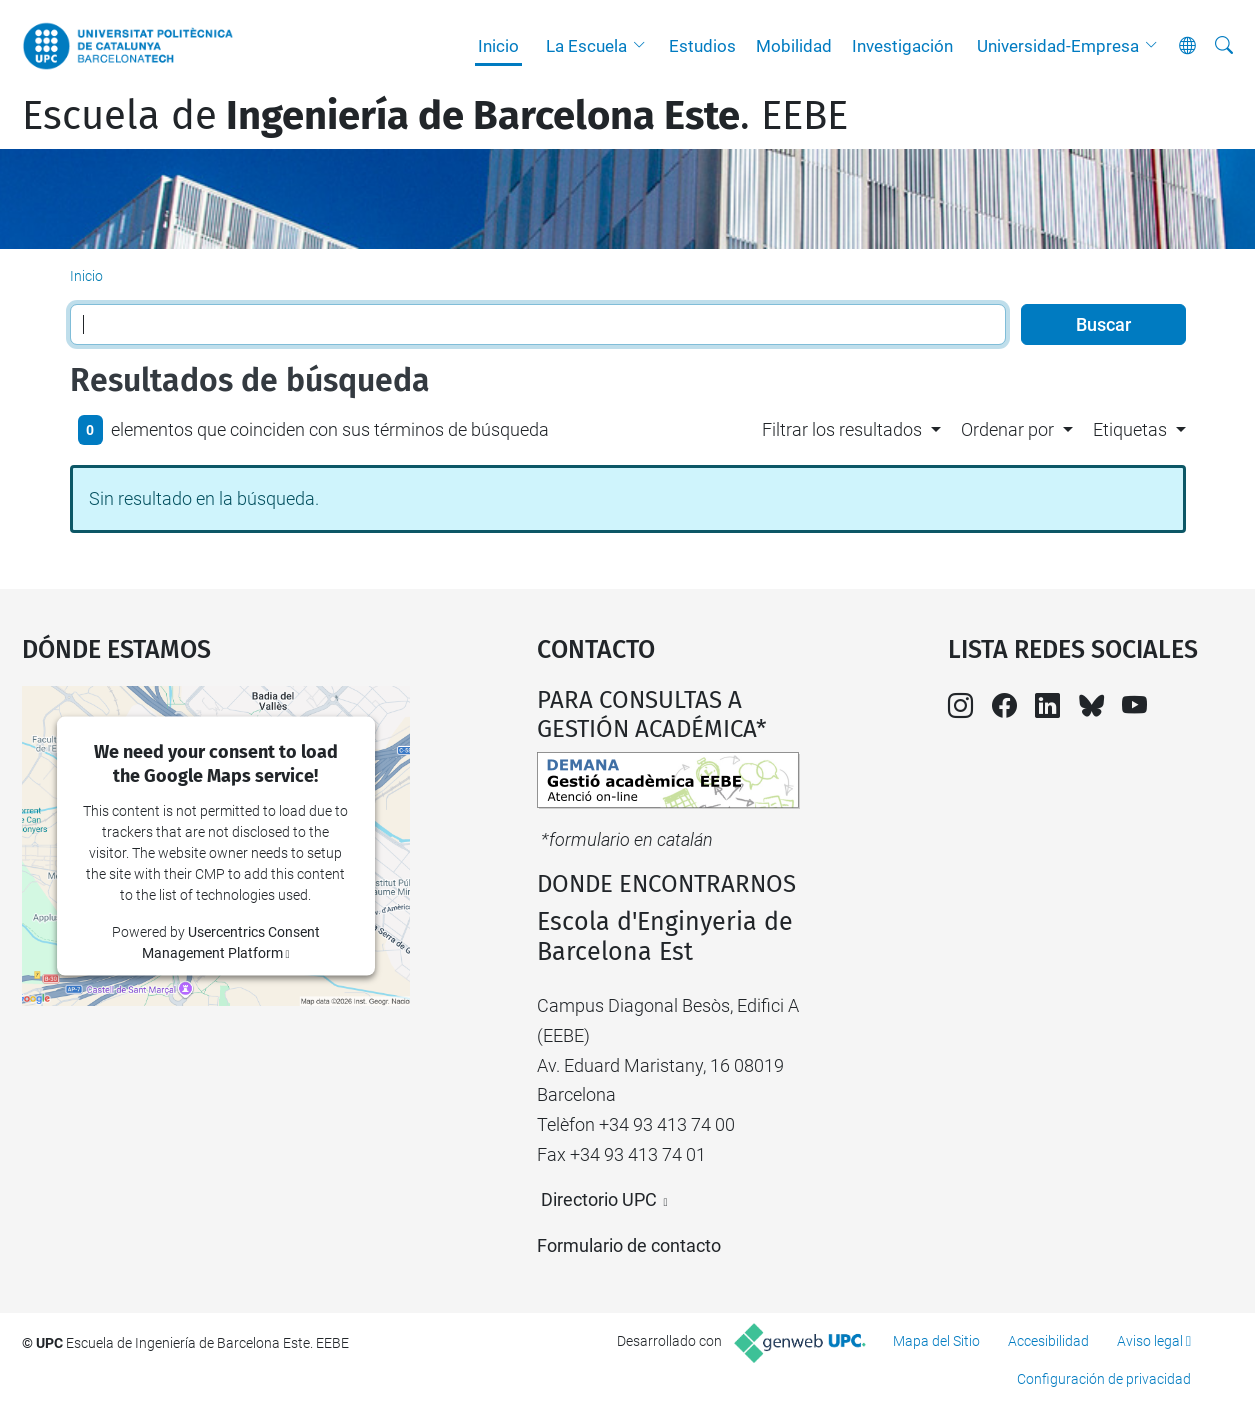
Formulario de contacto (629, 1245)
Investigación (902, 46)
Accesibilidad (1048, 1341)
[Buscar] (1224, 46)
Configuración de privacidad (1104, 1379)
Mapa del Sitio (936, 1341)
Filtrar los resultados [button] (842, 429)
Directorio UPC (599, 1199)
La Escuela (586, 46)
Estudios (702, 46)
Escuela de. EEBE (435, 116)
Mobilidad (794, 46)
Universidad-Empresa (1058, 46)
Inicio (498, 46)
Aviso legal (1150, 1341)
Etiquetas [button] (1130, 429)
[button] (644, 46)
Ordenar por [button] (1007, 429)
